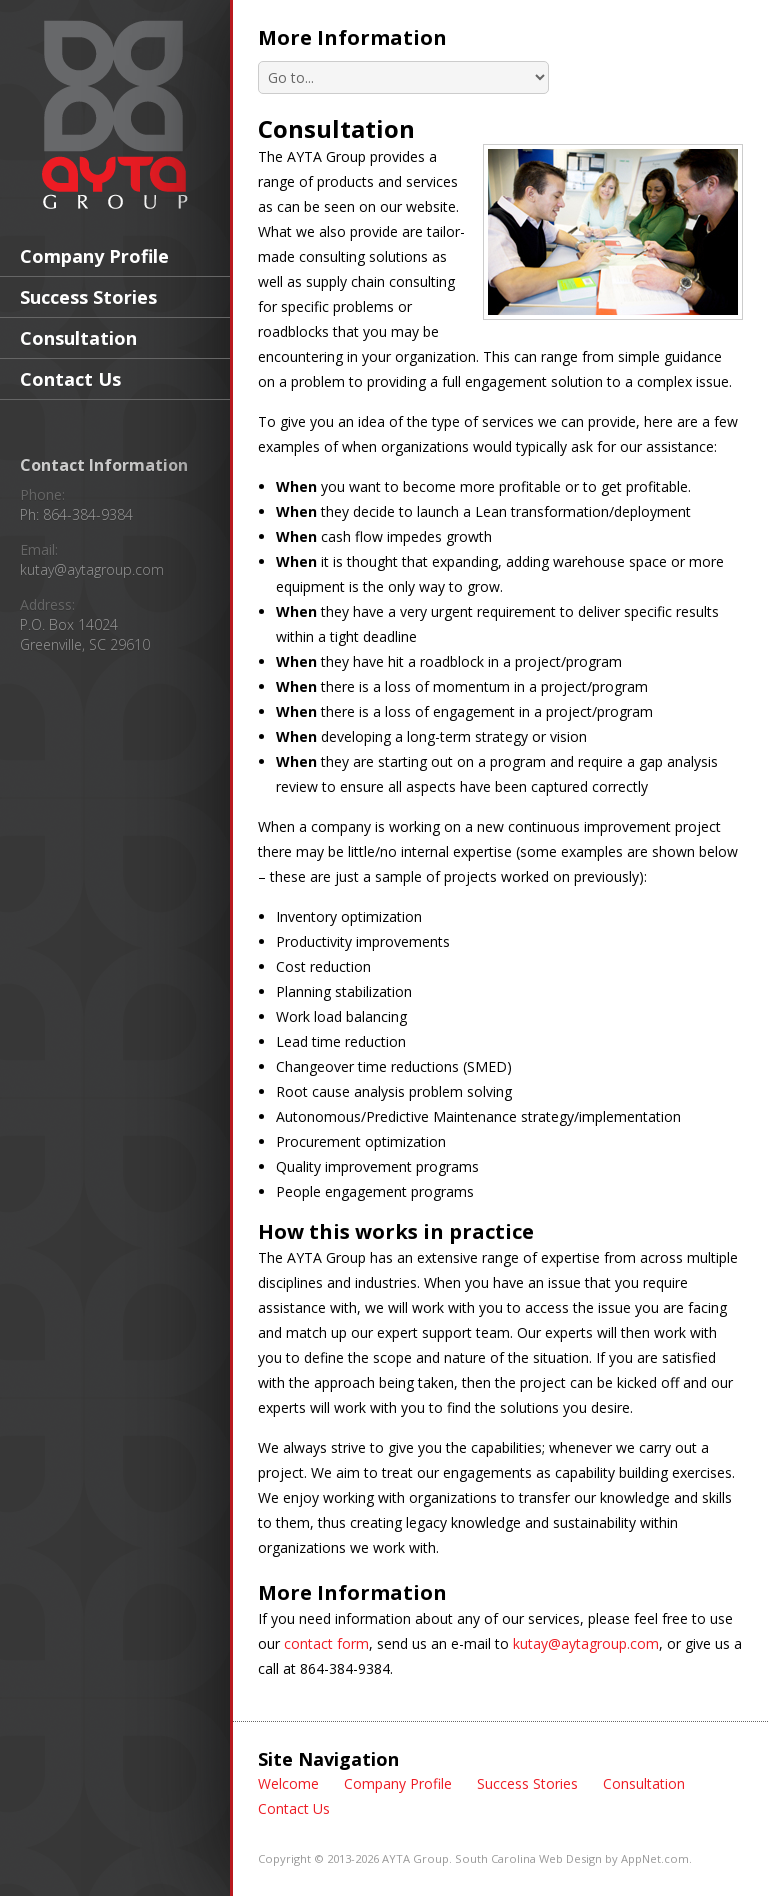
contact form (326, 1643)
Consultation (78, 338)
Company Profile (94, 256)
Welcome (288, 1783)
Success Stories (88, 297)
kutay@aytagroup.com (92, 569)
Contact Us (70, 379)
